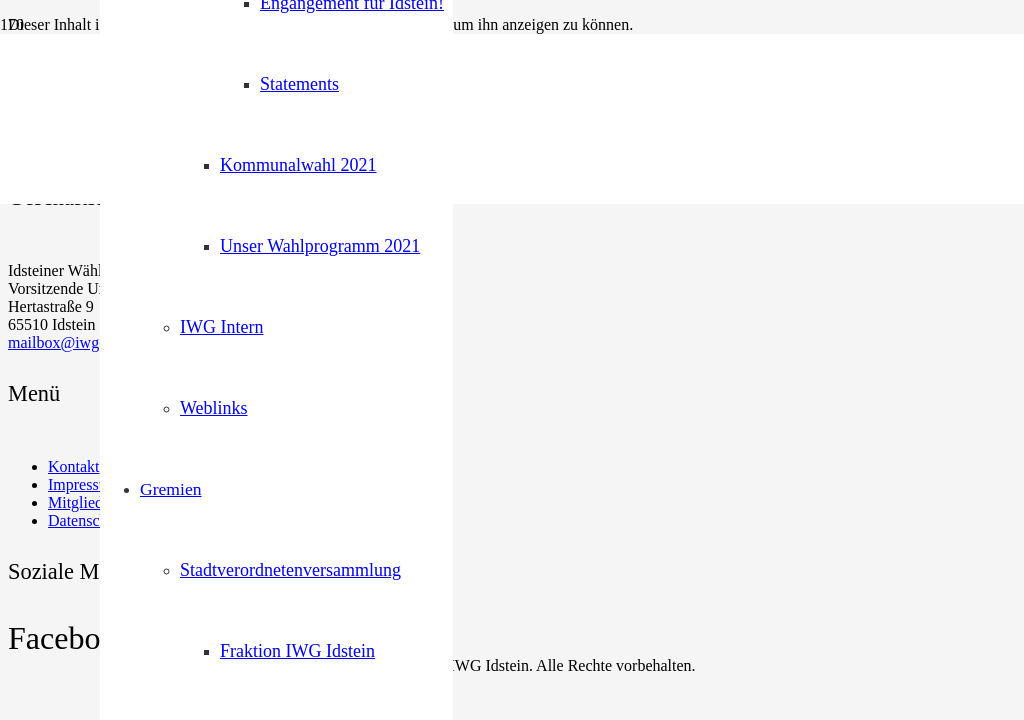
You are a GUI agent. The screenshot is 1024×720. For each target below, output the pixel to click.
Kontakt (74, 466)
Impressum (83, 484)
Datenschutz (87, 520)
